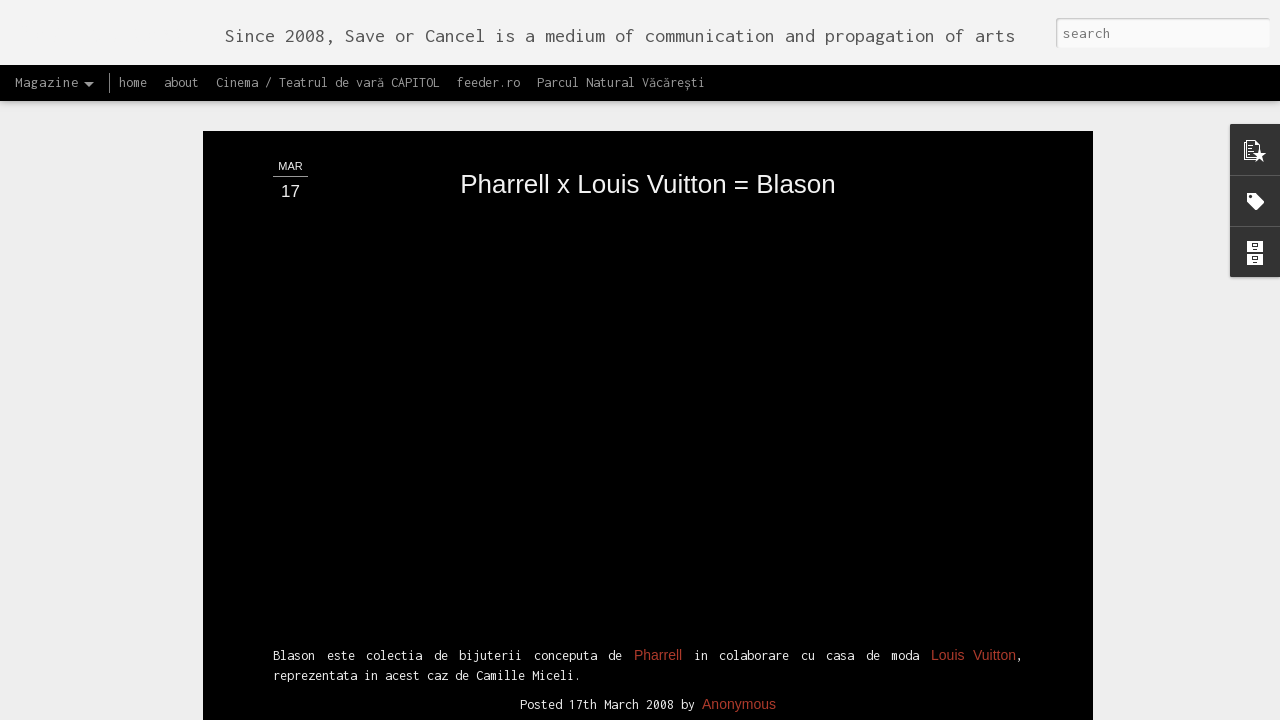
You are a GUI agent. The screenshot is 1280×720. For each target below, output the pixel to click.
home (133, 82)
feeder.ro (488, 82)
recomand (654, 371)
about (181, 82)
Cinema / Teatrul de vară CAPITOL (328, 82)
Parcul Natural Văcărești (621, 82)
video (712, 371)
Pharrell (658, 297)
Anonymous (739, 345)
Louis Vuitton (973, 297)
